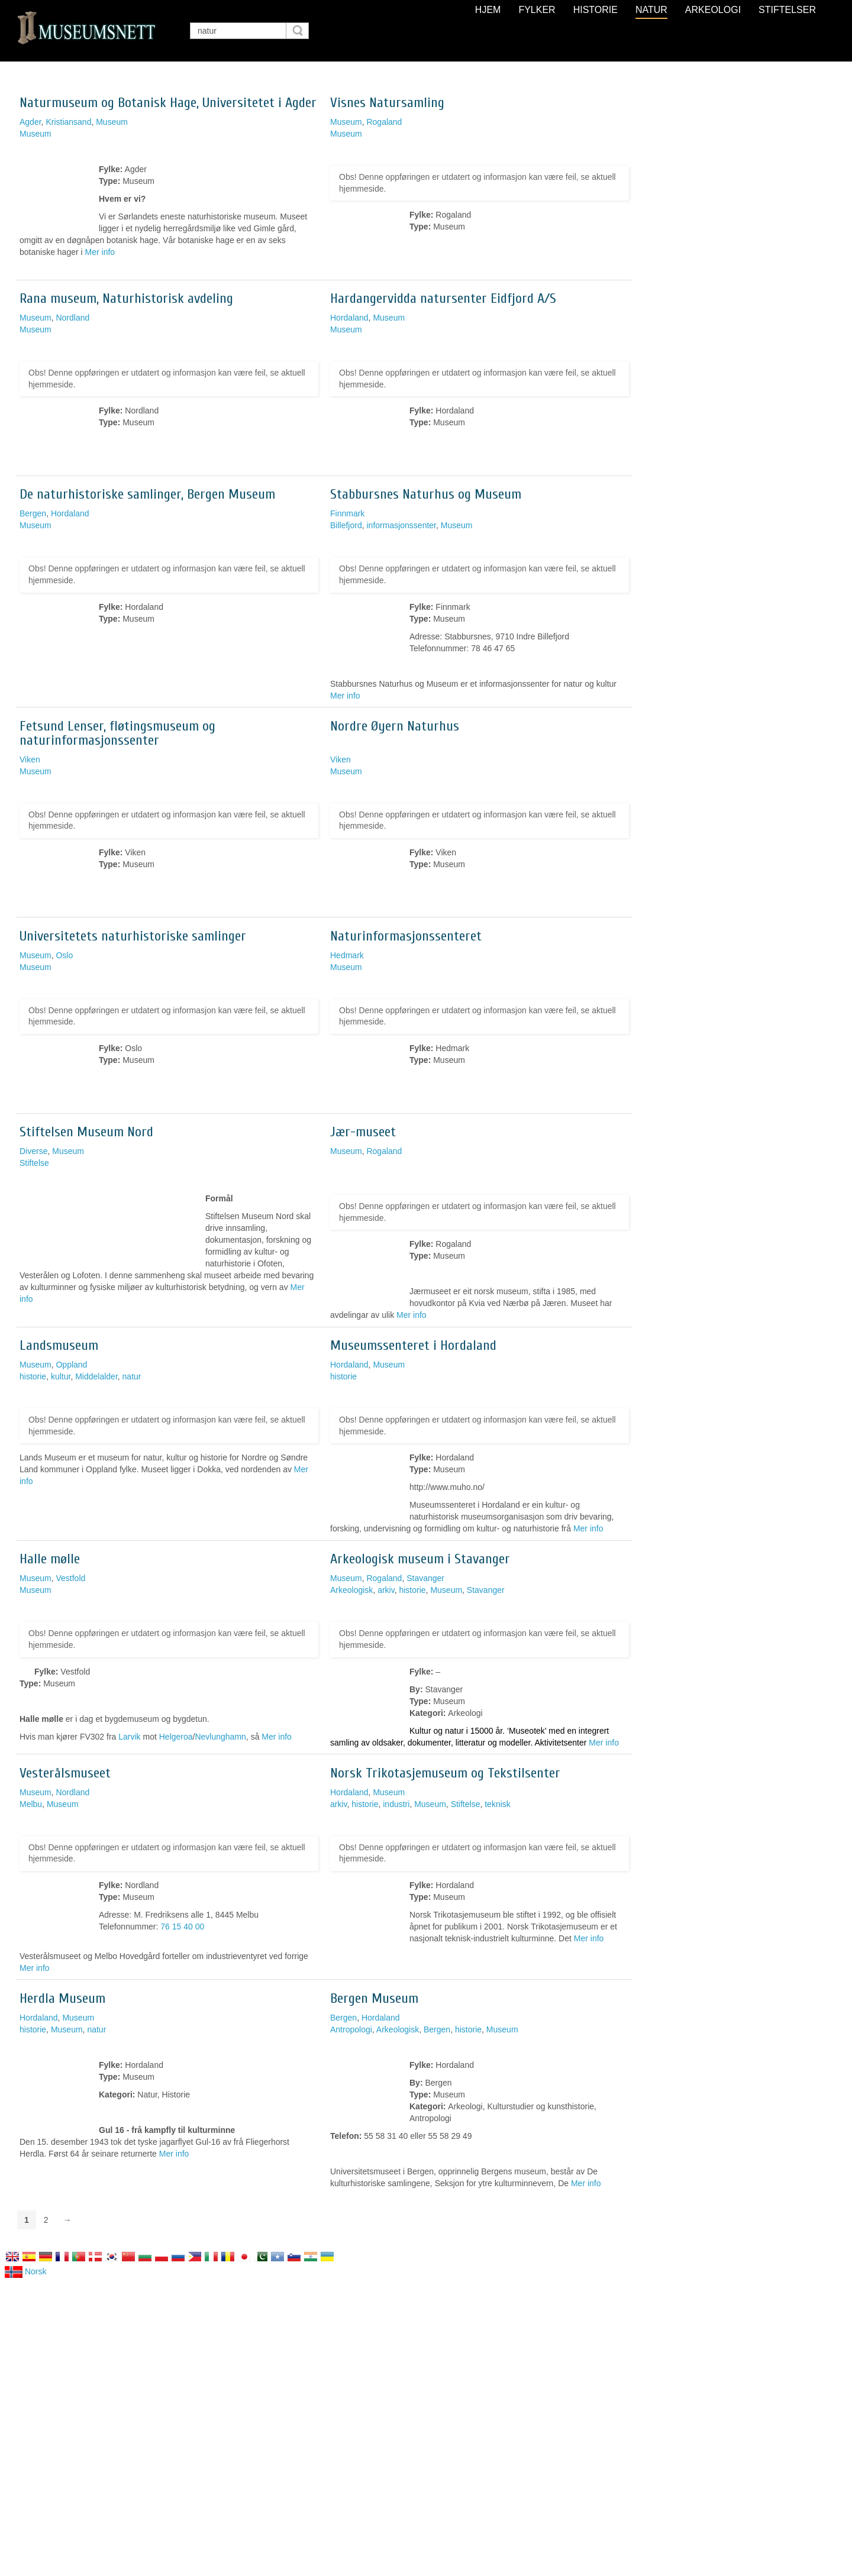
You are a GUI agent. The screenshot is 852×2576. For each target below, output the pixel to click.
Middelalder (96, 1376)
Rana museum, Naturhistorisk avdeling (126, 298)
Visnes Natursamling (387, 103)
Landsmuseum (59, 1345)
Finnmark (347, 513)
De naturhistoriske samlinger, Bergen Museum (147, 494)
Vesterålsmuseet (65, 1773)
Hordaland (349, 317)
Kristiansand (68, 122)
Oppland (71, 1364)
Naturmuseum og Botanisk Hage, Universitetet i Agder (168, 103)
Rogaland (384, 122)
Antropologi (351, 2029)
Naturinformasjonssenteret (406, 936)
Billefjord (346, 525)
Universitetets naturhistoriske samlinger (133, 936)
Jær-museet (363, 1132)
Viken (30, 759)
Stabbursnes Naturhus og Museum (425, 494)
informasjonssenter (401, 525)
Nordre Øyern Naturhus (394, 726)
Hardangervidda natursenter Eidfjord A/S (443, 298)
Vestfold (70, 1578)
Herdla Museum (62, 1998)
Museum (112, 122)
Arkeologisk (351, 1590)
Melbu (31, 1804)
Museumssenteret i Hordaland (413, 1345)
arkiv (386, 1590)
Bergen (33, 513)
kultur (60, 1376)
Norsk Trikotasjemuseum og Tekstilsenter (445, 1773)
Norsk (25, 2271)
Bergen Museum (374, 1998)
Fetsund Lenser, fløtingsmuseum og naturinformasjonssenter (117, 733)
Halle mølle (50, 1559)
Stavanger (425, 1578)
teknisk (498, 1804)
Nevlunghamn (220, 1736)
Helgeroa (176, 1736)
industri (396, 1804)
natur (131, 1376)
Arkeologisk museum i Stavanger (420, 1559)
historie (33, 1376)
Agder (30, 122)
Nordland (72, 317)
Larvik (129, 1736)
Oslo (64, 955)
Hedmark (347, 955)
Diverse (33, 1151)
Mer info (100, 252)
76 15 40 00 (182, 1926)
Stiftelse (34, 1163)
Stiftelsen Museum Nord (86, 1132)
